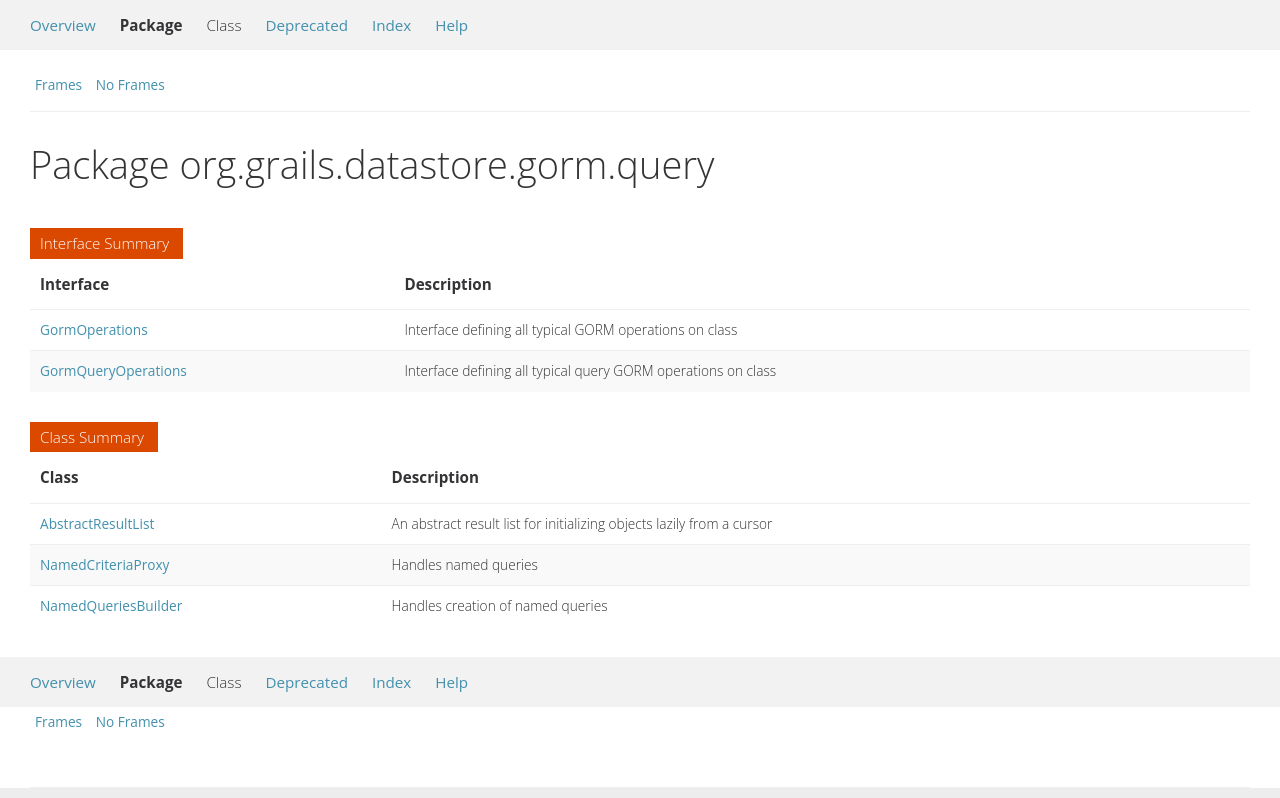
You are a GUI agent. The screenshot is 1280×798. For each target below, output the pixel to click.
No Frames (130, 84)
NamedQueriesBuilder (111, 605)
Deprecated (306, 25)
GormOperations (94, 329)
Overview (63, 25)
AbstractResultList (97, 523)
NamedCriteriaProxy (104, 564)
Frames (58, 84)
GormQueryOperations (113, 370)
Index (391, 25)
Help (451, 25)
